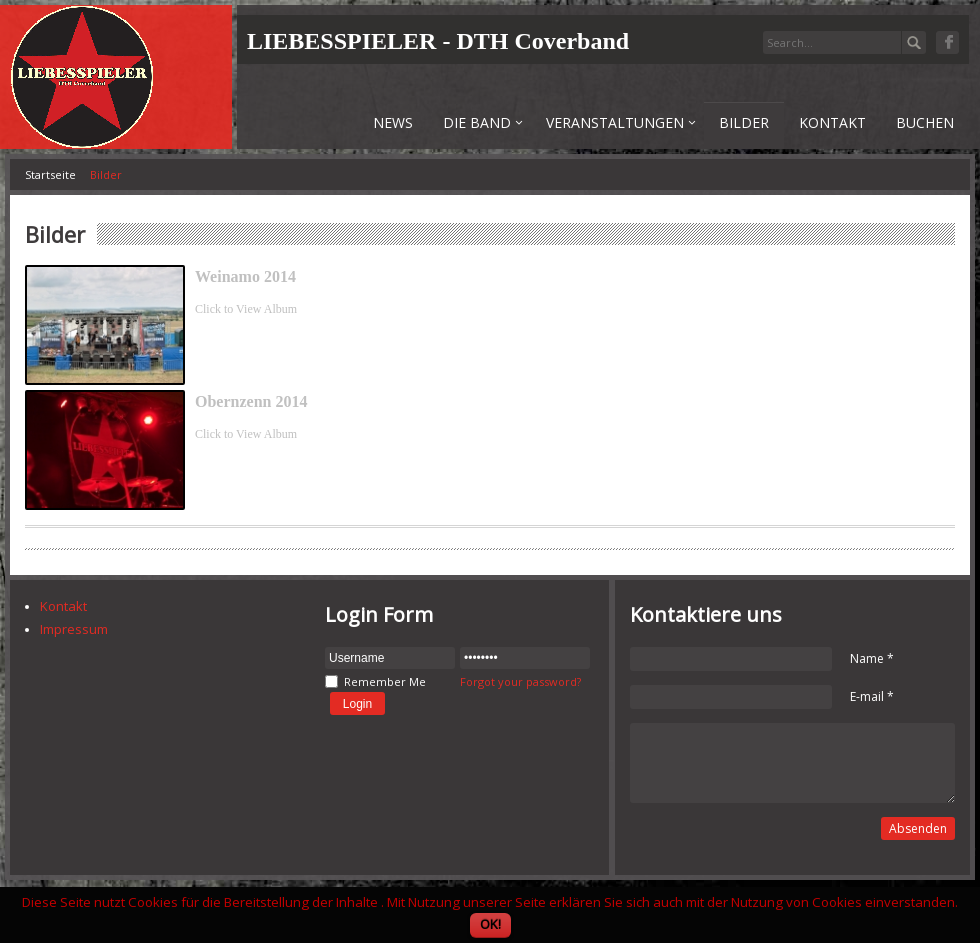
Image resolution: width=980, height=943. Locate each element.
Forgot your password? (520, 681)
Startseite (50, 174)
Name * (872, 658)
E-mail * (872, 696)
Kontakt (63, 606)
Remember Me (385, 681)
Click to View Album (246, 309)
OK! (490, 924)
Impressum (74, 629)
